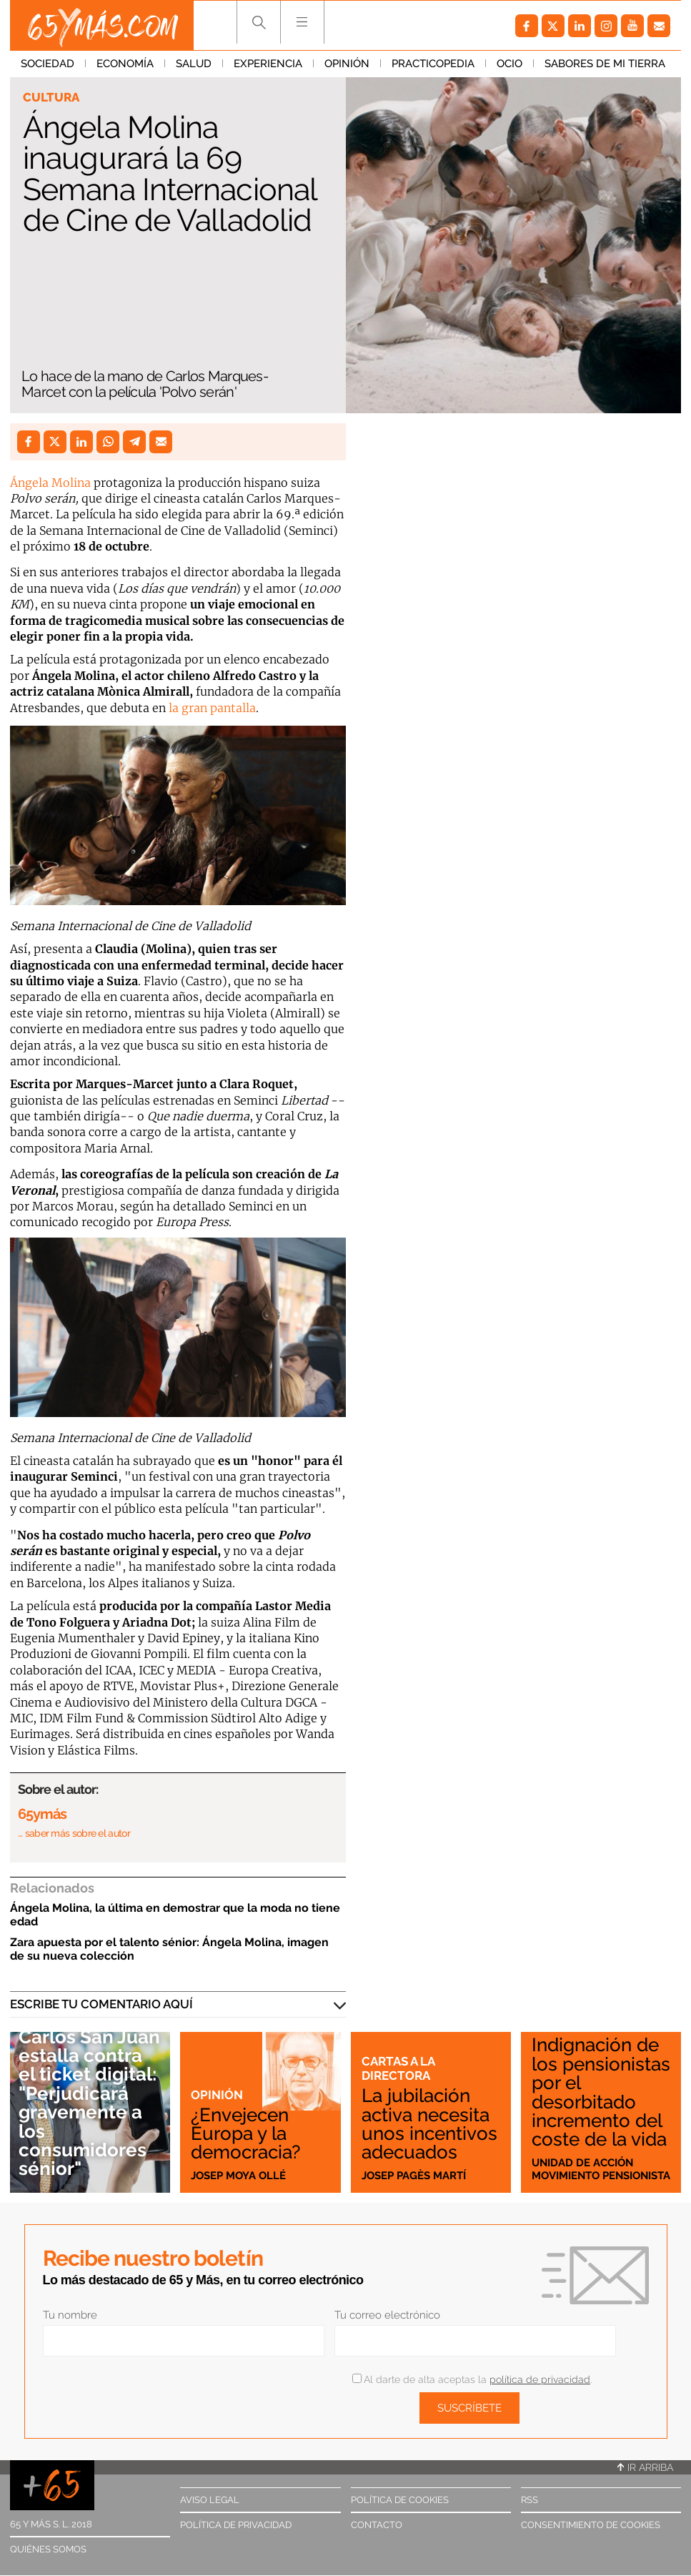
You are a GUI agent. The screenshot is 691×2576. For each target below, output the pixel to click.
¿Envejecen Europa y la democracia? (245, 2133)
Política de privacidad (236, 2525)
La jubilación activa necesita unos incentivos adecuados (429, 2123)
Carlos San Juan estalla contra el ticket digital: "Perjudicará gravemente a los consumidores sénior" (89, 2102)
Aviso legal (209, 2499)
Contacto (376, 2525)
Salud (194, 63)
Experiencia (268, 63)
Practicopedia (433, 63)
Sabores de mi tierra (605, 63)
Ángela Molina (50, 482)
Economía (125, 63)
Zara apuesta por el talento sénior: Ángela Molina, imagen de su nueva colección (169, 1949)
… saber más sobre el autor (74, 1833)
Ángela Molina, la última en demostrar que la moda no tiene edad (175, 1914)
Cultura (51, 97)
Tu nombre (70, 2315)
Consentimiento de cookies (590, 2525)
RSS (529, 2499)
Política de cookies (400, 2499)
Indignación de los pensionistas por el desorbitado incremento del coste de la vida (601, 2091)
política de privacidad (539, 2379)
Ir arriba (645, 2467)
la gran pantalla (211, 708)
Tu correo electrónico (387, 2315)
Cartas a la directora (398, 2068)
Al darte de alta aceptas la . (472, 2379)
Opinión (346, 63)
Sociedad (47, 63)
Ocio (509, 63)
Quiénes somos (48, 2549)
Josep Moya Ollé (238, 2175)
